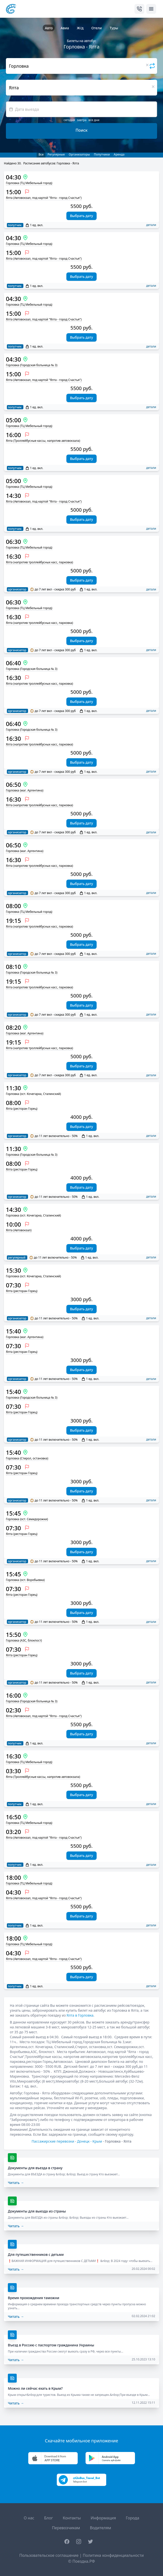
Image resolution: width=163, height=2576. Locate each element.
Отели (96, 28)
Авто (49, 28)
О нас (29, 2518)
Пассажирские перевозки (53, 2141)
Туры (114, 28)
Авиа (64, 28)
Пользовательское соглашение (48, 2555)
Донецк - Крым (89, 2141)
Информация (103, 2518)
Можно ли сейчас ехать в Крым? (35, 2388)
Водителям (100, 2527)
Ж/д (80, 28)
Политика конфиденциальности (113, 2555)
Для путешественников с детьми (36, 2254)
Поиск (81, 130)
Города (132, 2518)
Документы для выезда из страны (37, 2211)
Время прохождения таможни (33, 2297)
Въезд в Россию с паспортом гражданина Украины (51, 2345)
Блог (48, 2518)
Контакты (72, 2518)
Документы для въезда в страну (35, 2167)
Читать (16, 2182)
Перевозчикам (66, 2527)
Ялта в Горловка (80, 2015)
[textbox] (81, 109)
